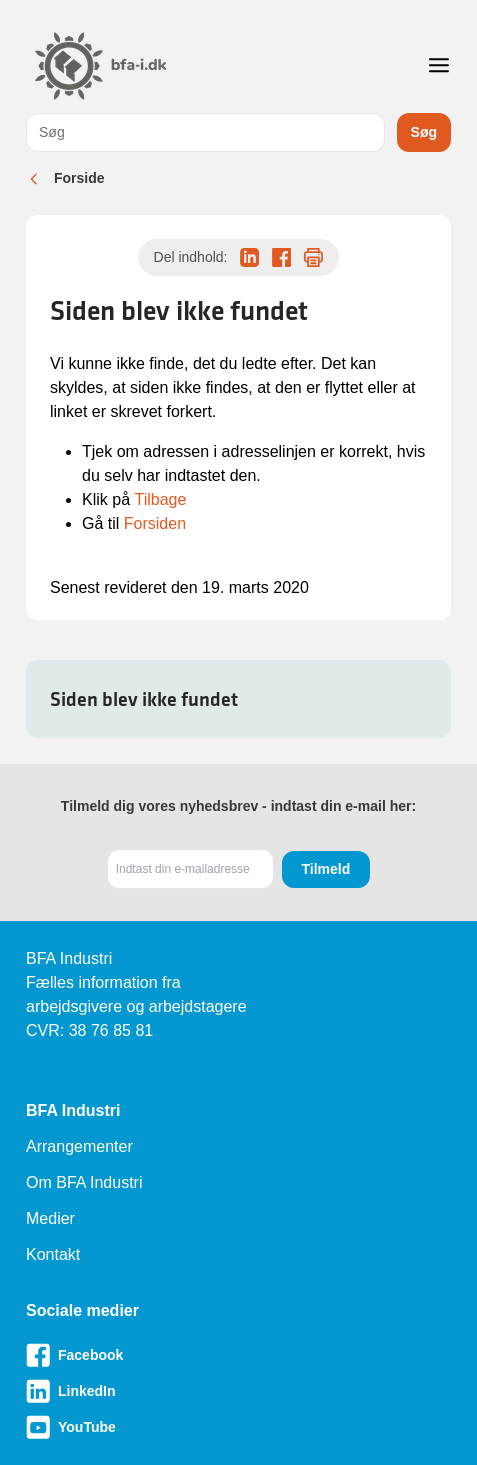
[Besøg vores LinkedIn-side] (238, 1391)
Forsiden (155, 523)
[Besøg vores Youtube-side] (238, 1427)
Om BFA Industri (84, 1182)
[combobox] (205, 132)
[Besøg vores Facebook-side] (238, 1355)
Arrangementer (79, 1146)
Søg (424, 132)
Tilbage (160, 499)
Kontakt (53, 1254)
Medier (50, 1218)
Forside (79, 178)
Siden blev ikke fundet (144, 699)
